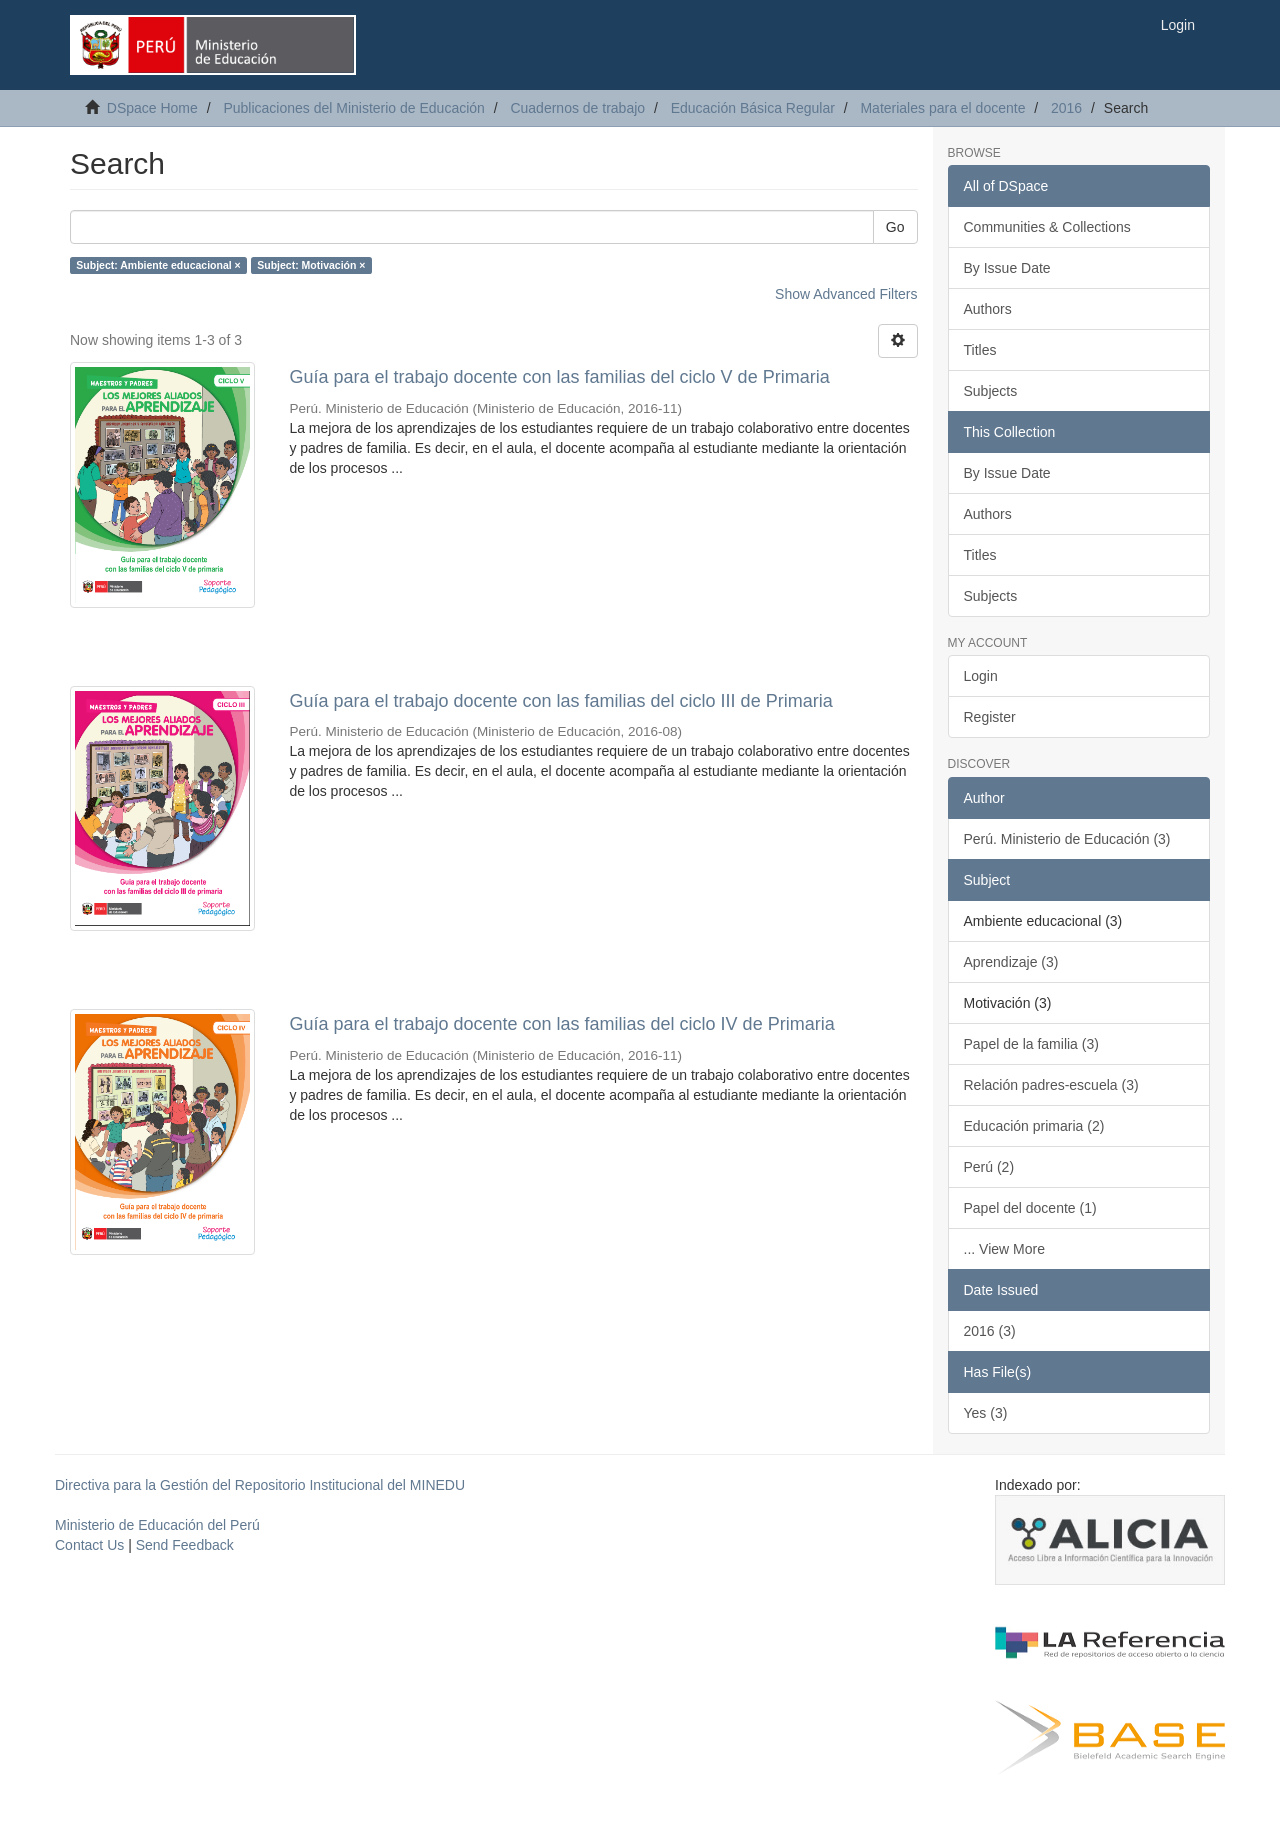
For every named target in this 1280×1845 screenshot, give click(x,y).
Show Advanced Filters (846, 294)
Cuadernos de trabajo (577, 108)
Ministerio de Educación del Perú (157, 1525)
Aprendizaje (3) (1011, 962)
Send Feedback (185, 1545)
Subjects (991, 391)
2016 (1066, 108)
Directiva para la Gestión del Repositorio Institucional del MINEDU (260, 1485)
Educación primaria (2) (1034, 1126)
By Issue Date (1007, 268)
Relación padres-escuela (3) (1051, 1085)
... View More (1004, 1249)
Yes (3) (986, 1413)
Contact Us (89, 1545)
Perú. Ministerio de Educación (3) (1067, 839)
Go (895, 227)
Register (990, 717)
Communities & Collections (1047, 227)
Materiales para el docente (942, 108)
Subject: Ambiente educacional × (158, 265)
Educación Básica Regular (753, 108)
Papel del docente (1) (1030, 1208)
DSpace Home (152, 108)
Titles (980, 350)
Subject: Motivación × (311, 265)
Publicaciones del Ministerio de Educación (353, 108)
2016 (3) (990, 1331)
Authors (988, 309)
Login (981, 676)
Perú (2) (989, 1167)
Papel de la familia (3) (1031, 1044)
